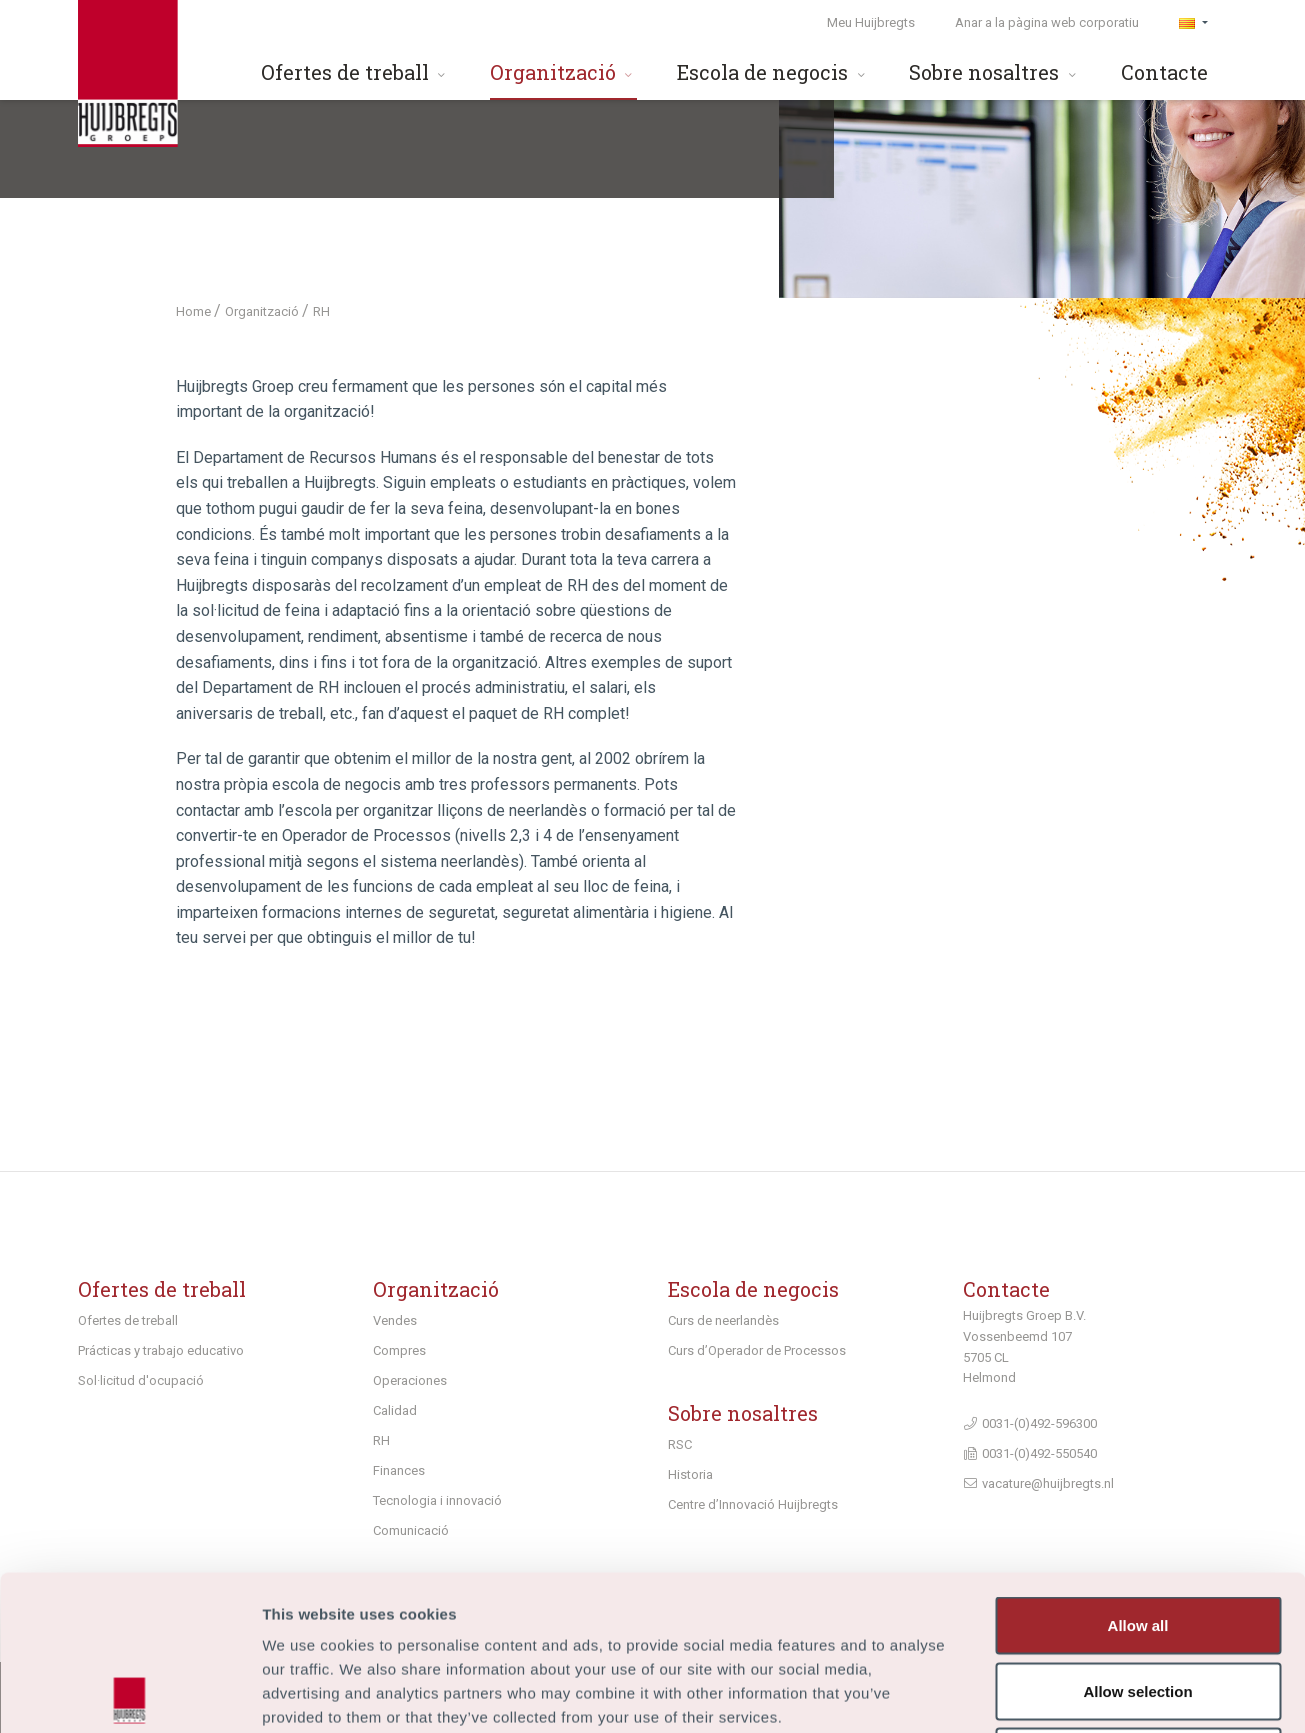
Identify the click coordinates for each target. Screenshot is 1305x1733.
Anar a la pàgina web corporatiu (1047, 22)
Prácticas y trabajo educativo (161, 1350)
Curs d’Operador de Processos (757, 1350)
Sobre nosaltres (994, 72)
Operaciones (410, 1380)
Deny (1138, 1601)
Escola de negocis (773, 72)
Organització (563, 72)
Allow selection (1137, 1536)
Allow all (1138, 1470)
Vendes (395, 1320)
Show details (1049, 1693)
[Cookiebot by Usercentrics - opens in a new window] (129, 1694)
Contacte (1164, 72)
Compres (399, 1350)
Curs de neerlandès (723, 1320)
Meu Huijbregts (871, 22)
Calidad (395, 1410)
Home (195, 311)
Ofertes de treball (355, 72)
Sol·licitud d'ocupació (141, 1380)
